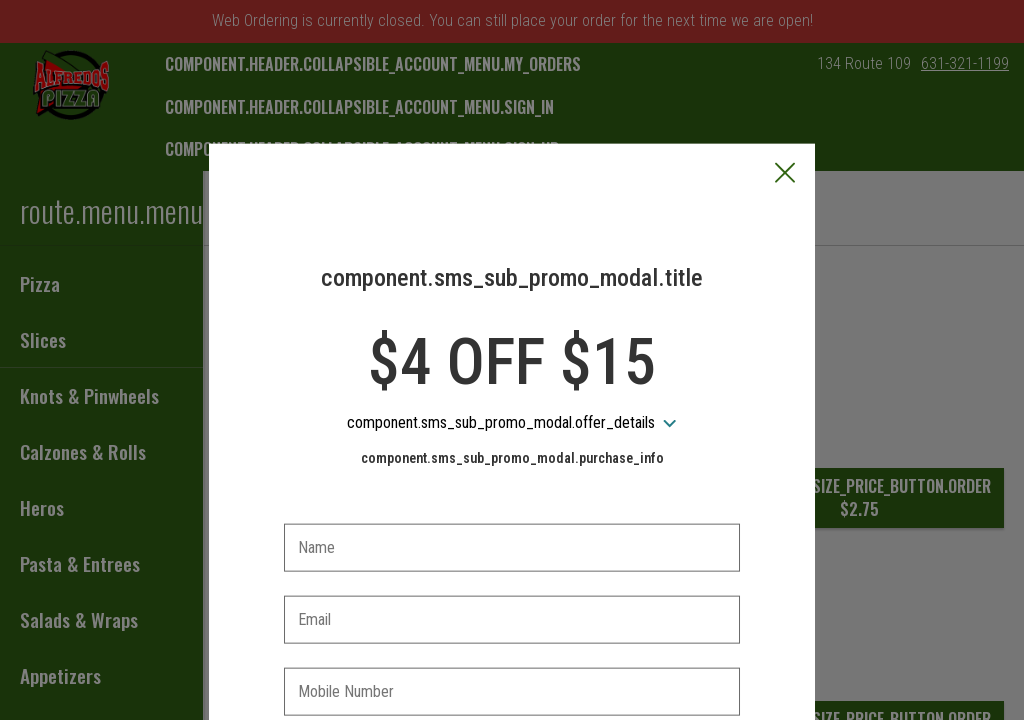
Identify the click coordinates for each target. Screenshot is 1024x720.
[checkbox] (512, 657)
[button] (785, 81)
